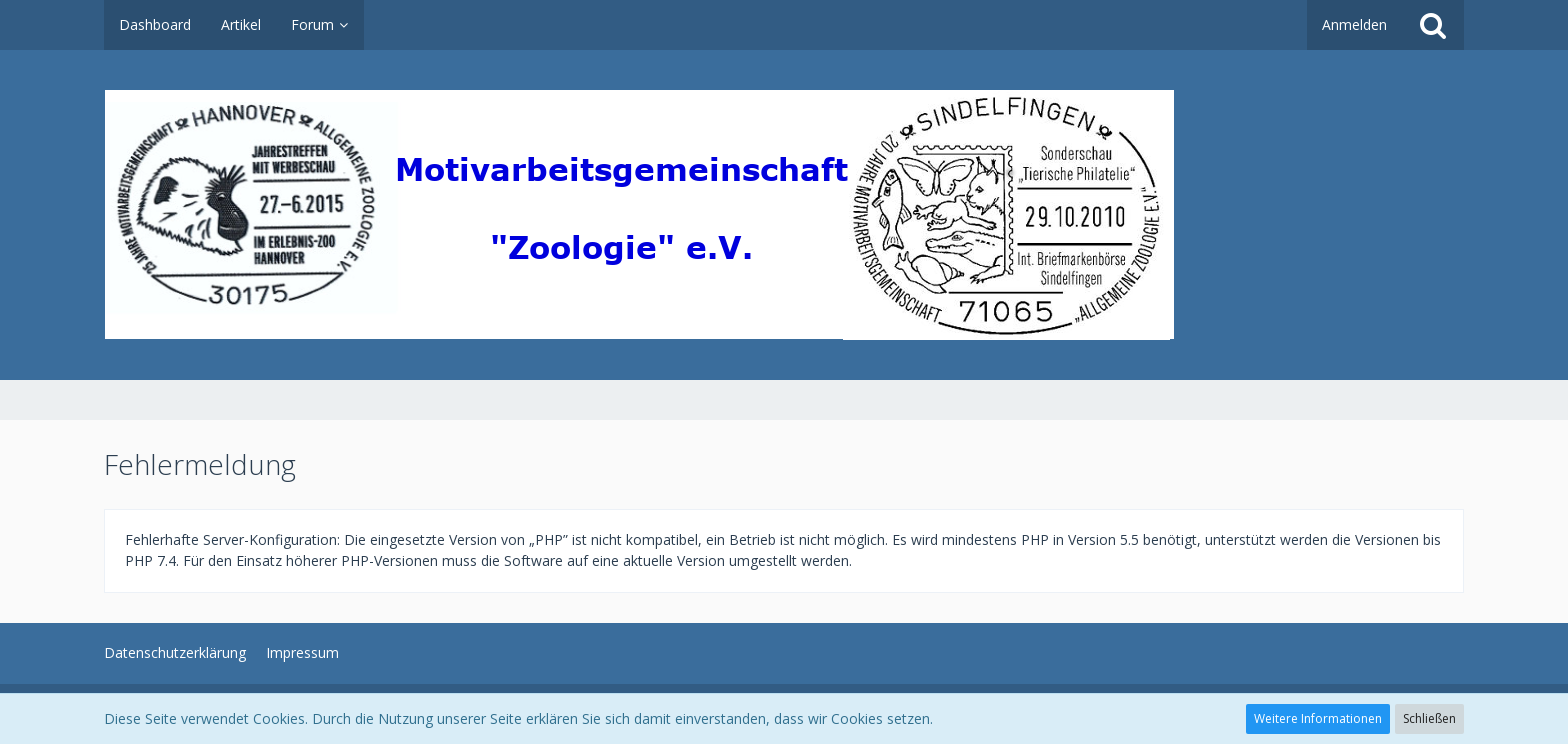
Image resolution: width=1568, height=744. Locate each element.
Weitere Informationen (1318, 718)
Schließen (1429, 718)
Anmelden (1354, 24)
